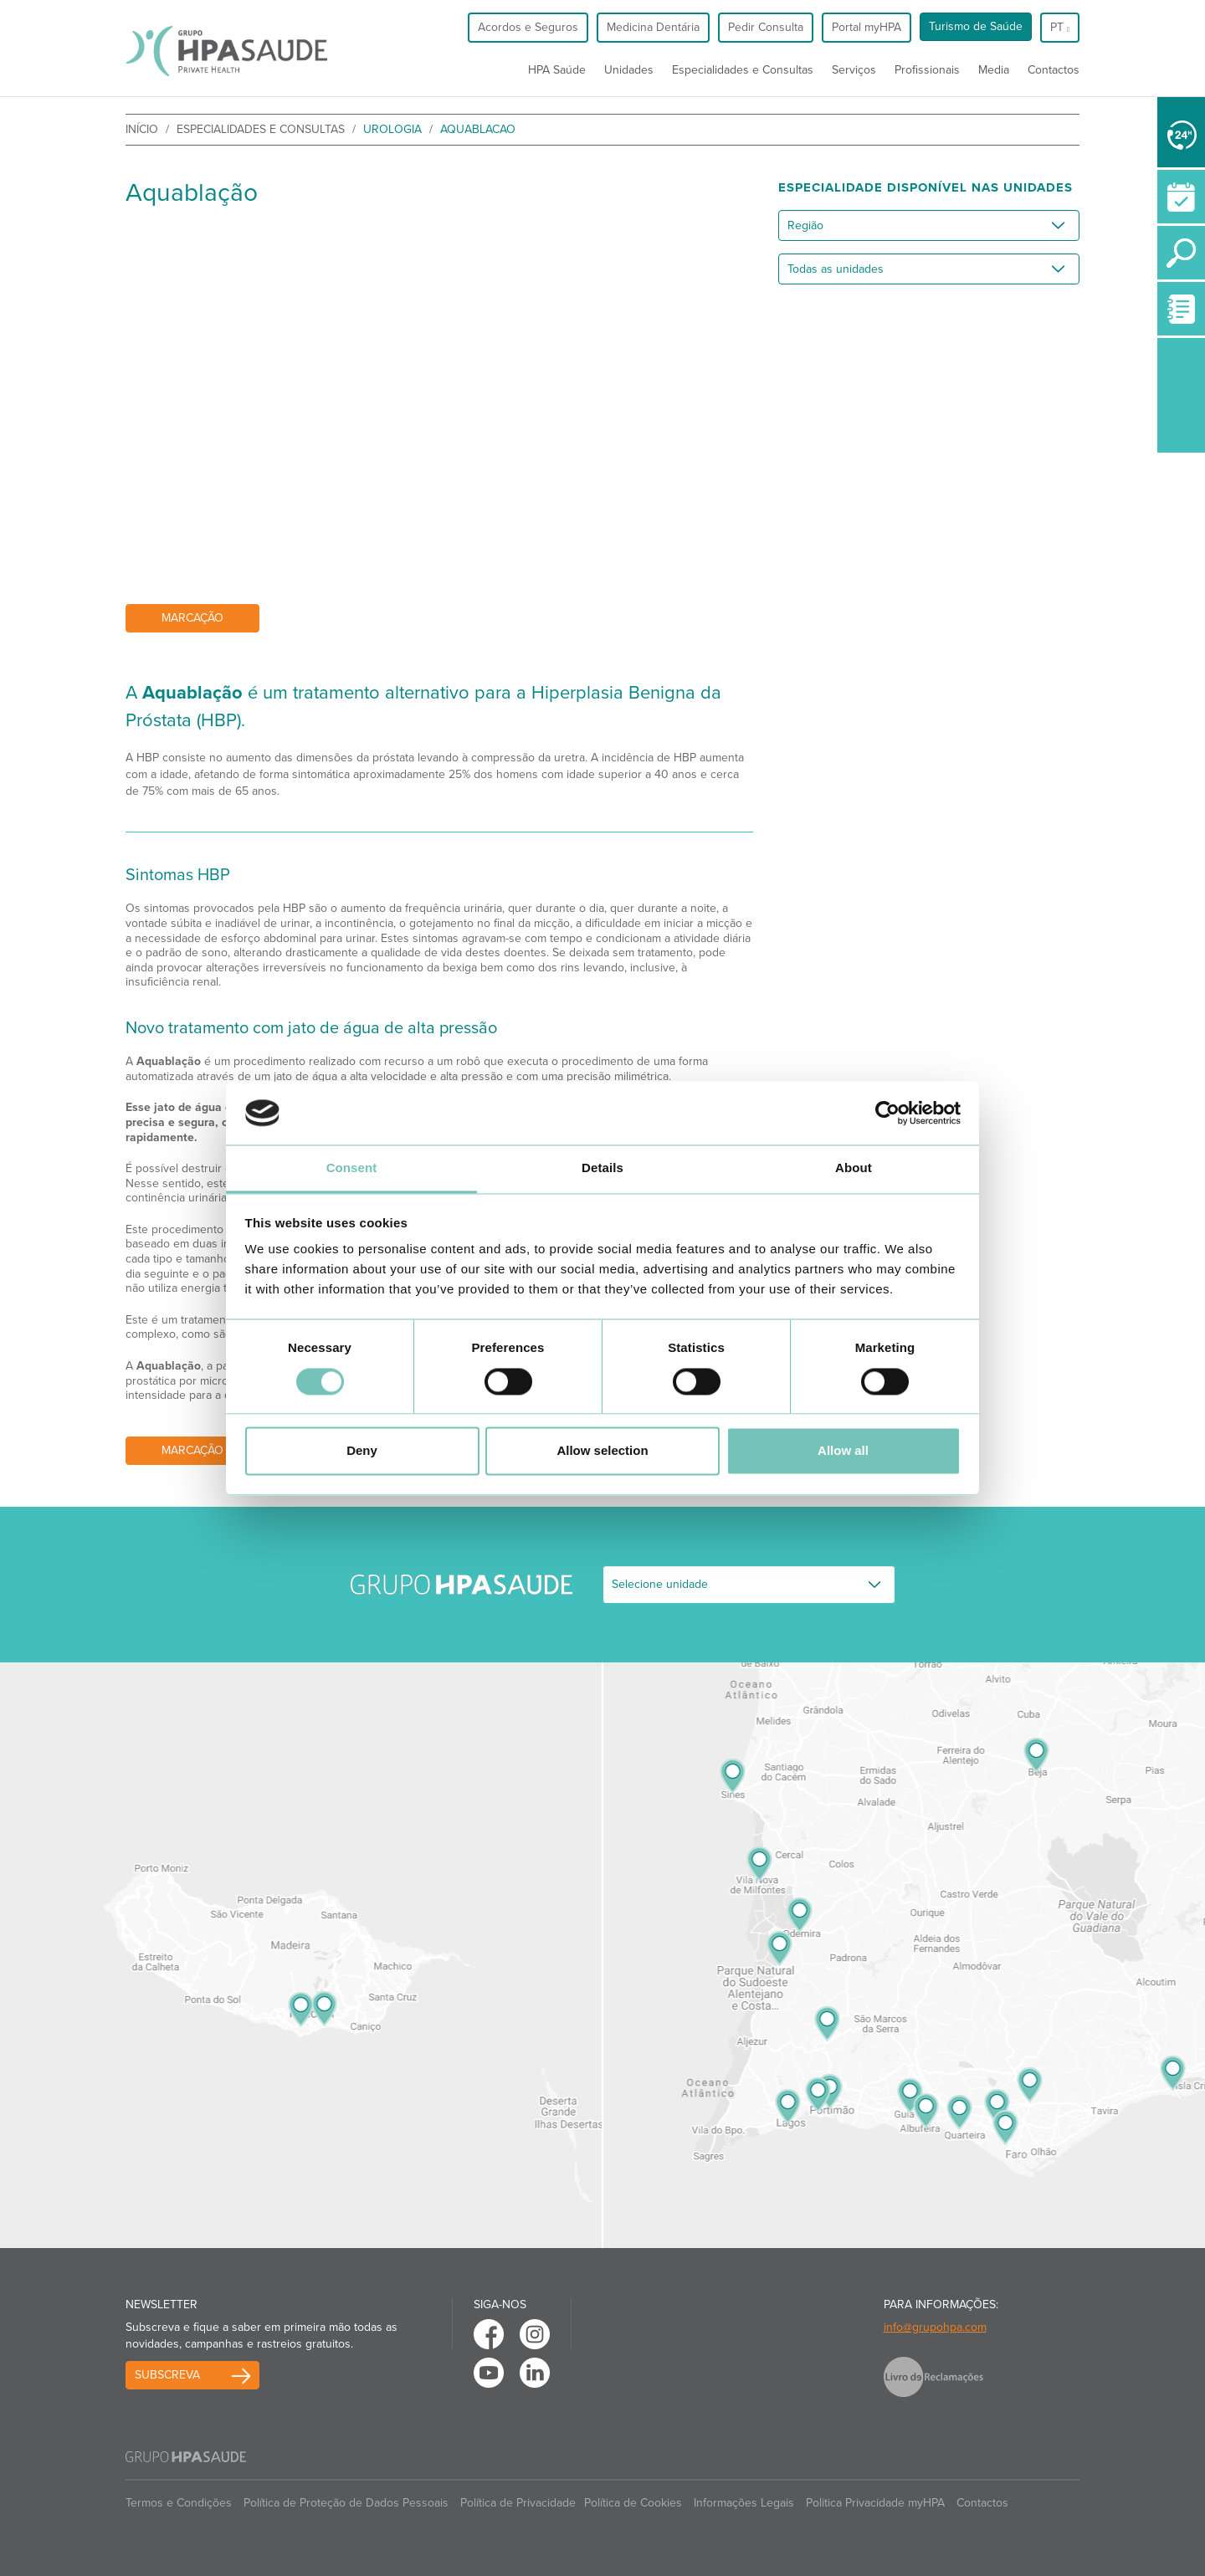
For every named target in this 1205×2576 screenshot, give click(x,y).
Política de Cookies (633, 2503)
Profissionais (927, 70)
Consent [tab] (351, 1168)
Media (993, 70)
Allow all (843, 1451)
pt (1059, 27)
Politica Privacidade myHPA (875, 2503)
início (142, 129)
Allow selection (602, 1451)
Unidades (629, 70)
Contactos (1053, 70)
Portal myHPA (866, 27)
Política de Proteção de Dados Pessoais (346, 2503)
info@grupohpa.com (935, 2327)
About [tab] (853, 1168)
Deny (361, 1451)
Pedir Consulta (765, 27)
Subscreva (167, 2375)
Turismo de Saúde (976, 26)
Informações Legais (744, 2503)
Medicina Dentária (653, 27)
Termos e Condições (179, 2503)
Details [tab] (602, 1168)
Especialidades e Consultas (742, 70)
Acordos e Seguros (528, 27)
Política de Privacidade (518, 2503)
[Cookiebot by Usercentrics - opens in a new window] (887, 1112)
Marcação (192, 618)
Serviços (854, 70)
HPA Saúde (557, 70)
